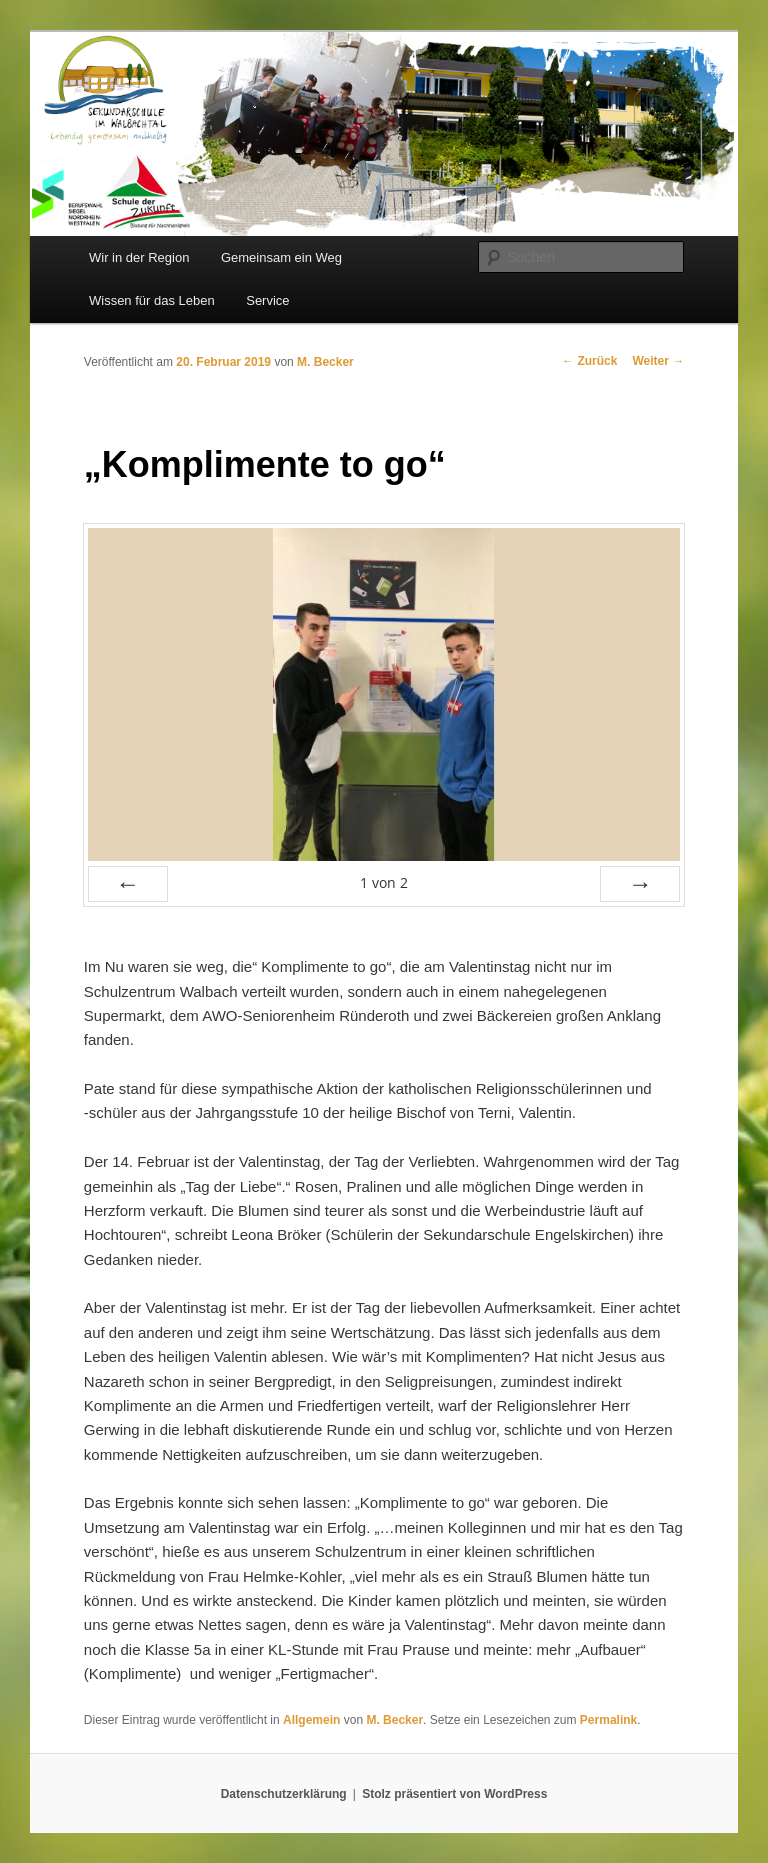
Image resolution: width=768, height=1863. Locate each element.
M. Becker (325, 362)
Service (267, 300)
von (384, 882)
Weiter (658, 361)
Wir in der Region (139, 257)
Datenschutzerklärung (284, 1794)
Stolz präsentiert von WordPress (454, 1794)
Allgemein (311, 1720)
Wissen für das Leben (152, 300)
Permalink (608, 1720)
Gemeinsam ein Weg (281, 257)
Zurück (589, 361)
